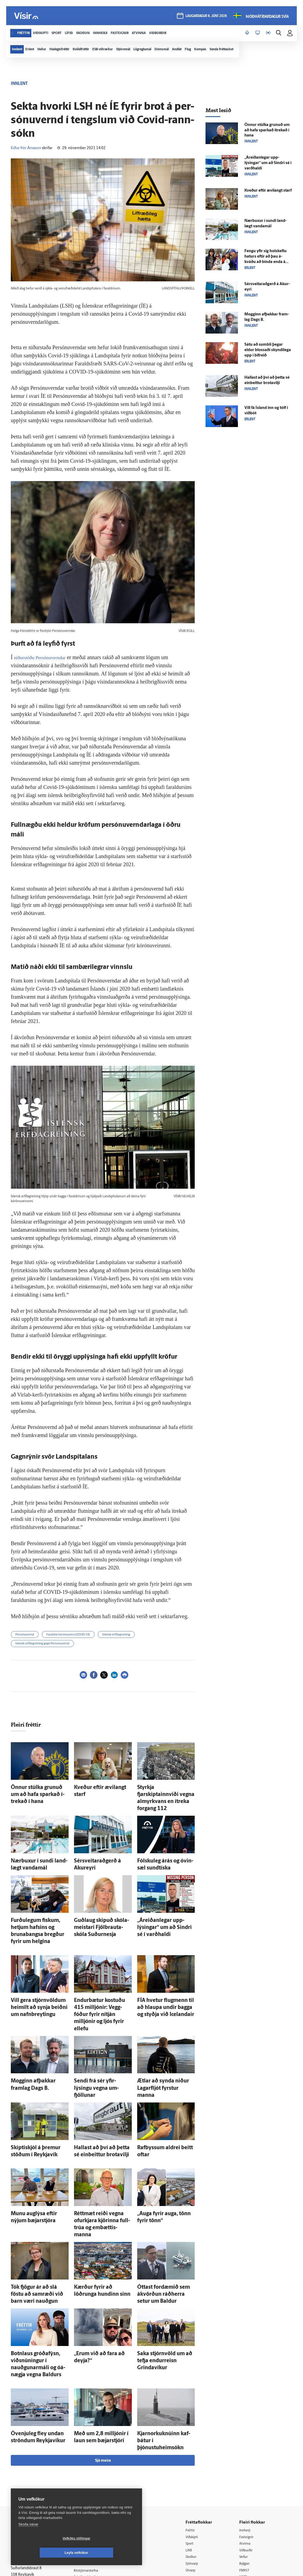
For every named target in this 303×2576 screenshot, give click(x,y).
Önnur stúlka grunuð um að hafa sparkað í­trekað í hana (267, 130)
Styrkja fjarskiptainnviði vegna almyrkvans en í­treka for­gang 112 (165, 1792)
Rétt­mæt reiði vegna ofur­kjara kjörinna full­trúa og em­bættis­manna (101, 2158)
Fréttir (194, 2431)
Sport (193, 2444)
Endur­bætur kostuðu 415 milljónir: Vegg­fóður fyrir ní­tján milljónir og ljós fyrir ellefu (102, 1977)
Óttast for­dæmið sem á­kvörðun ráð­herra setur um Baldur (162, 2219)
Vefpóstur (86, 2499)
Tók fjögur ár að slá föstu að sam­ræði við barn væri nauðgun (36, 2219)
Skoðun (195, 2459)
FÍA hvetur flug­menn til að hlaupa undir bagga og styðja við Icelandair (163, 1977)
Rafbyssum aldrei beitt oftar (162, 2090)
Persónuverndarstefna (29, 2463)
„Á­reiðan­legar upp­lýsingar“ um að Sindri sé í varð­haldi (267, 163)
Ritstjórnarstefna (92, 2472)
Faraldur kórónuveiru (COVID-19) (68, 1634)
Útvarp (194, 2472)
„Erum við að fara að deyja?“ (99, 2276)
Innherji (247, 2431)
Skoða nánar (28, 2539)
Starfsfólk (86, 2486)
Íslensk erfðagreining (116, 1634)
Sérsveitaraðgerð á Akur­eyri (99, 1848)
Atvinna (247, 2444)
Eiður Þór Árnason (26, 148)
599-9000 (27, 2483)
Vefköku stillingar (44, 2553)
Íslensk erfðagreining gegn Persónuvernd (42, 1643)
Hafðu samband (91, 2465)
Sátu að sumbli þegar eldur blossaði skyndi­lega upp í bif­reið (267, 350)
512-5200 (94, 2451)
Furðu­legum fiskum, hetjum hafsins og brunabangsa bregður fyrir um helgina (36, 1909)
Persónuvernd (24, 1634)
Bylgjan (247, 2465)
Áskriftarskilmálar (92, 2479)
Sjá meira (103, 2361)
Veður (246, 2459)
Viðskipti (196, 2438)
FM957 (247, 2472)
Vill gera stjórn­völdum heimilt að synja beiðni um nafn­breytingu (38, 1977)
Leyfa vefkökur (108, 2553)
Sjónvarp (196, 2465)
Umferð (84, 2493)
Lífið (192, 2452)
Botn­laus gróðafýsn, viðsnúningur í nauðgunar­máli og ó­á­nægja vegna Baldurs (38, 2281)
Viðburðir (249, 2452)
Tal (243, 2486)
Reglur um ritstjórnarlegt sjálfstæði (31, 2453)
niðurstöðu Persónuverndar (43, 657)
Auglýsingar (87, 2458)
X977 (245, 2479)
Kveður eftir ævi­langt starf (97, 1787)
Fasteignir (249, 2438)
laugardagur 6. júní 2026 (206, 16)
